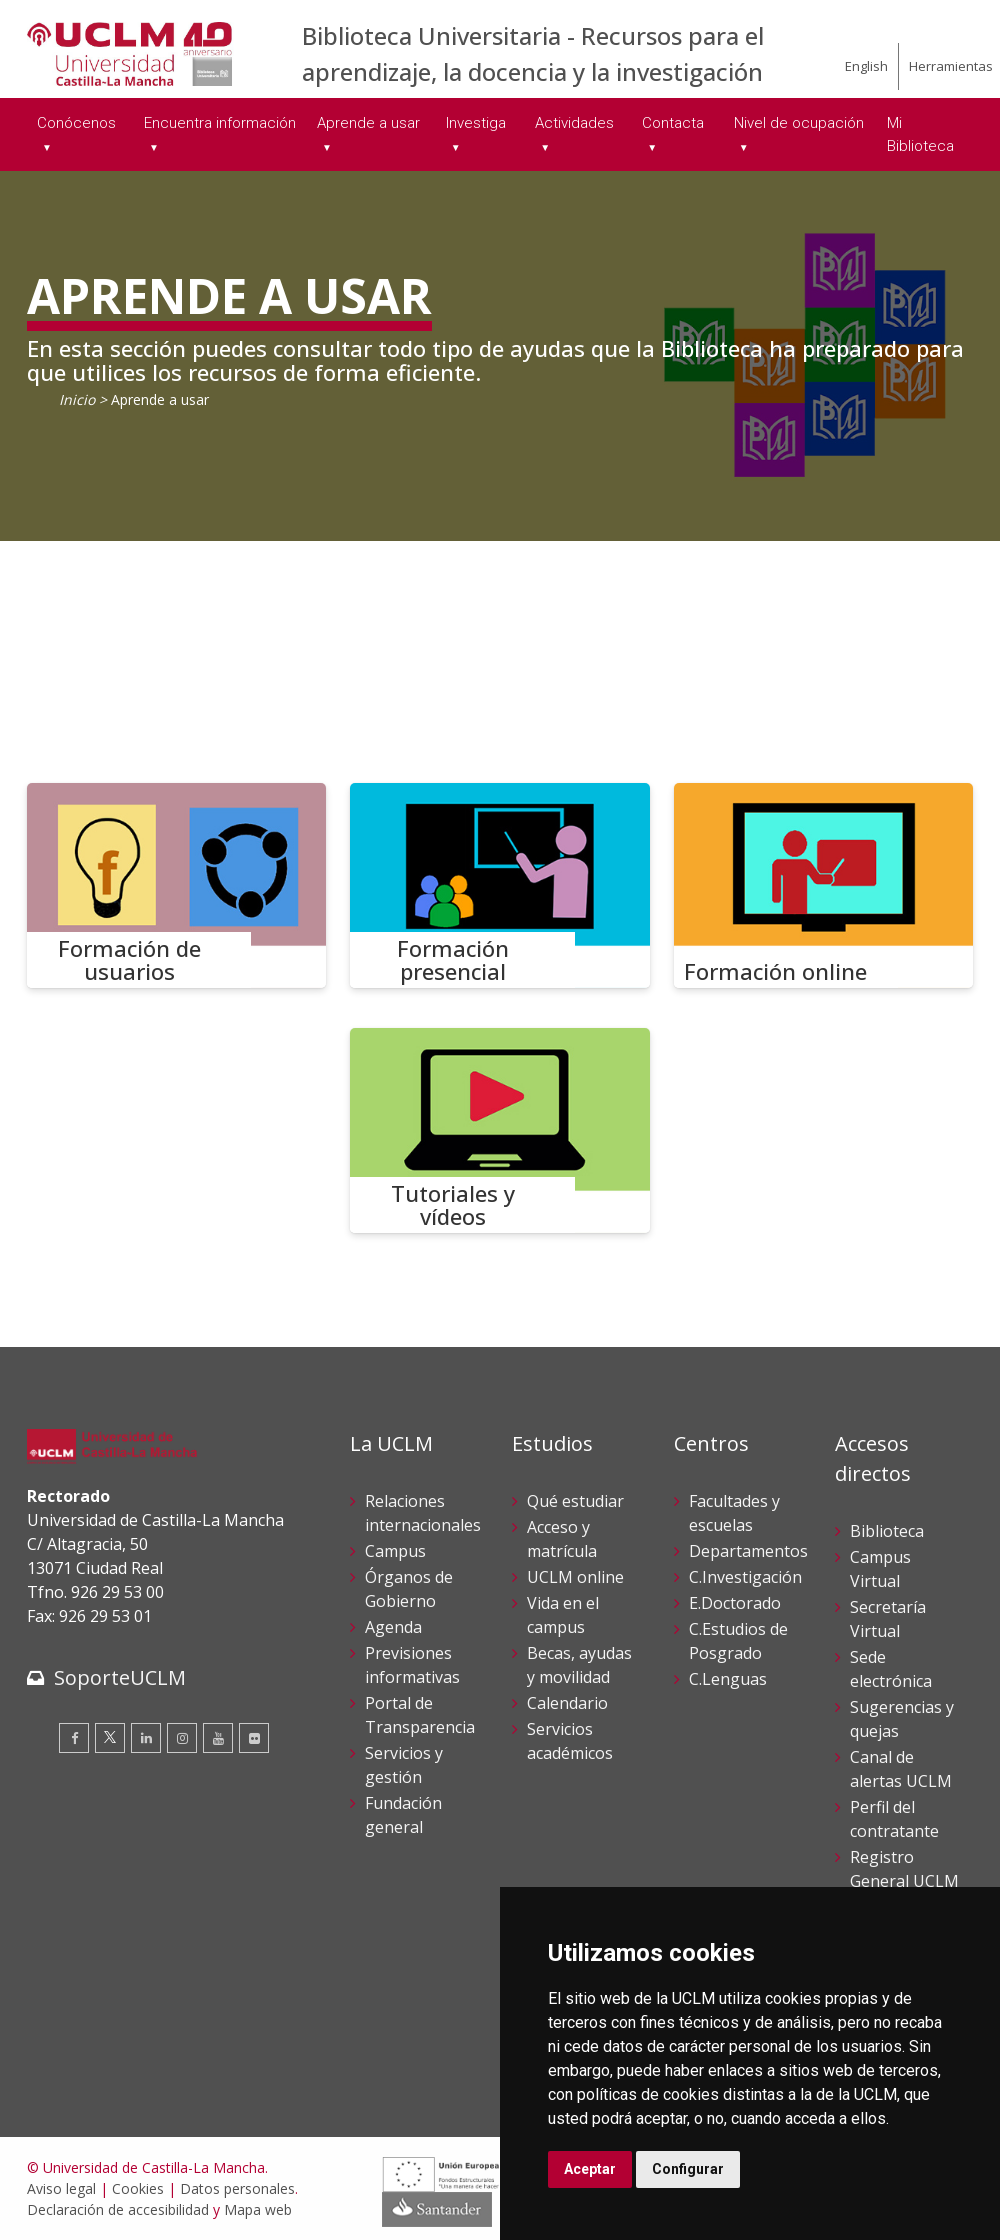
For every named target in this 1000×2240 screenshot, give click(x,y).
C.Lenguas (728, 1679)
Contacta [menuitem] (673, 123)
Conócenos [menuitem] (76, 123)
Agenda (393, 1627)
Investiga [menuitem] (476, 123)
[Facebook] (74, 1738)
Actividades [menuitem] (574, 123)
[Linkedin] (146, 1738)
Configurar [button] (688, 2169)
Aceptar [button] (590, 2169)
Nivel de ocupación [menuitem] (799, 123)
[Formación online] (824, 885)
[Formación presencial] (500, 885)
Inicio (77, 399)
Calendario (567, 1703)
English (866, 66)
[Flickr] (254, 1738)
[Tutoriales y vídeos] (500, 1130)
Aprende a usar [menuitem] (368, 123)
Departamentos (748, 1551)
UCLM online (575, 1577)
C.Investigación (745, 1577)
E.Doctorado (735, 1603)
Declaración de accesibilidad (118, 2209)
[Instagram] (182, 1738)
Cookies (138, 2188)
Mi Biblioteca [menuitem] (920, 134)
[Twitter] (110, 1738)
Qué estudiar (575, 1501)
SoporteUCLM (120, 1677)
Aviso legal (61, 2188)
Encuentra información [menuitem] (220, 123)
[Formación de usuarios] (177, 885)
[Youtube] (218, 1738)
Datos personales (237, 2188)
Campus (395, 1551)
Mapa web (258, 2209)
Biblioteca (887, 1531)
